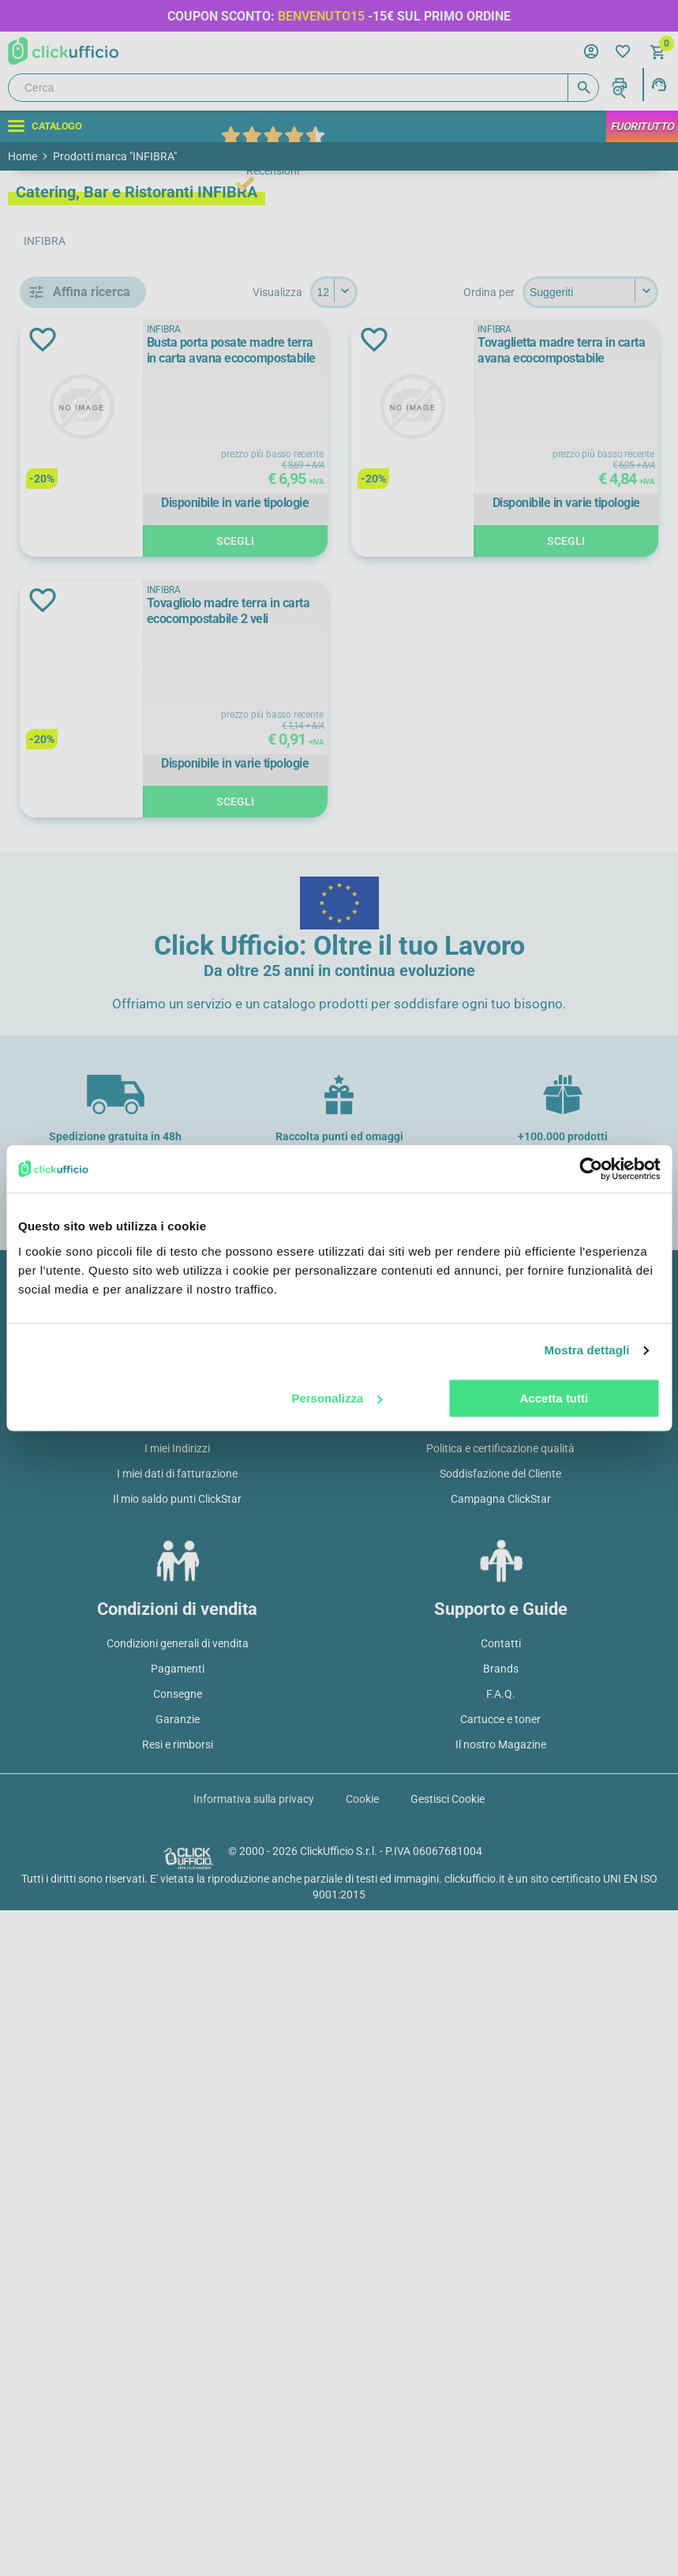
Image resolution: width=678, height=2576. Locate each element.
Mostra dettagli (586, 1350)
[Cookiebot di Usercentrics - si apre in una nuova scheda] (591, 1169)
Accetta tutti (554, 1398)
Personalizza (336, 1398)
